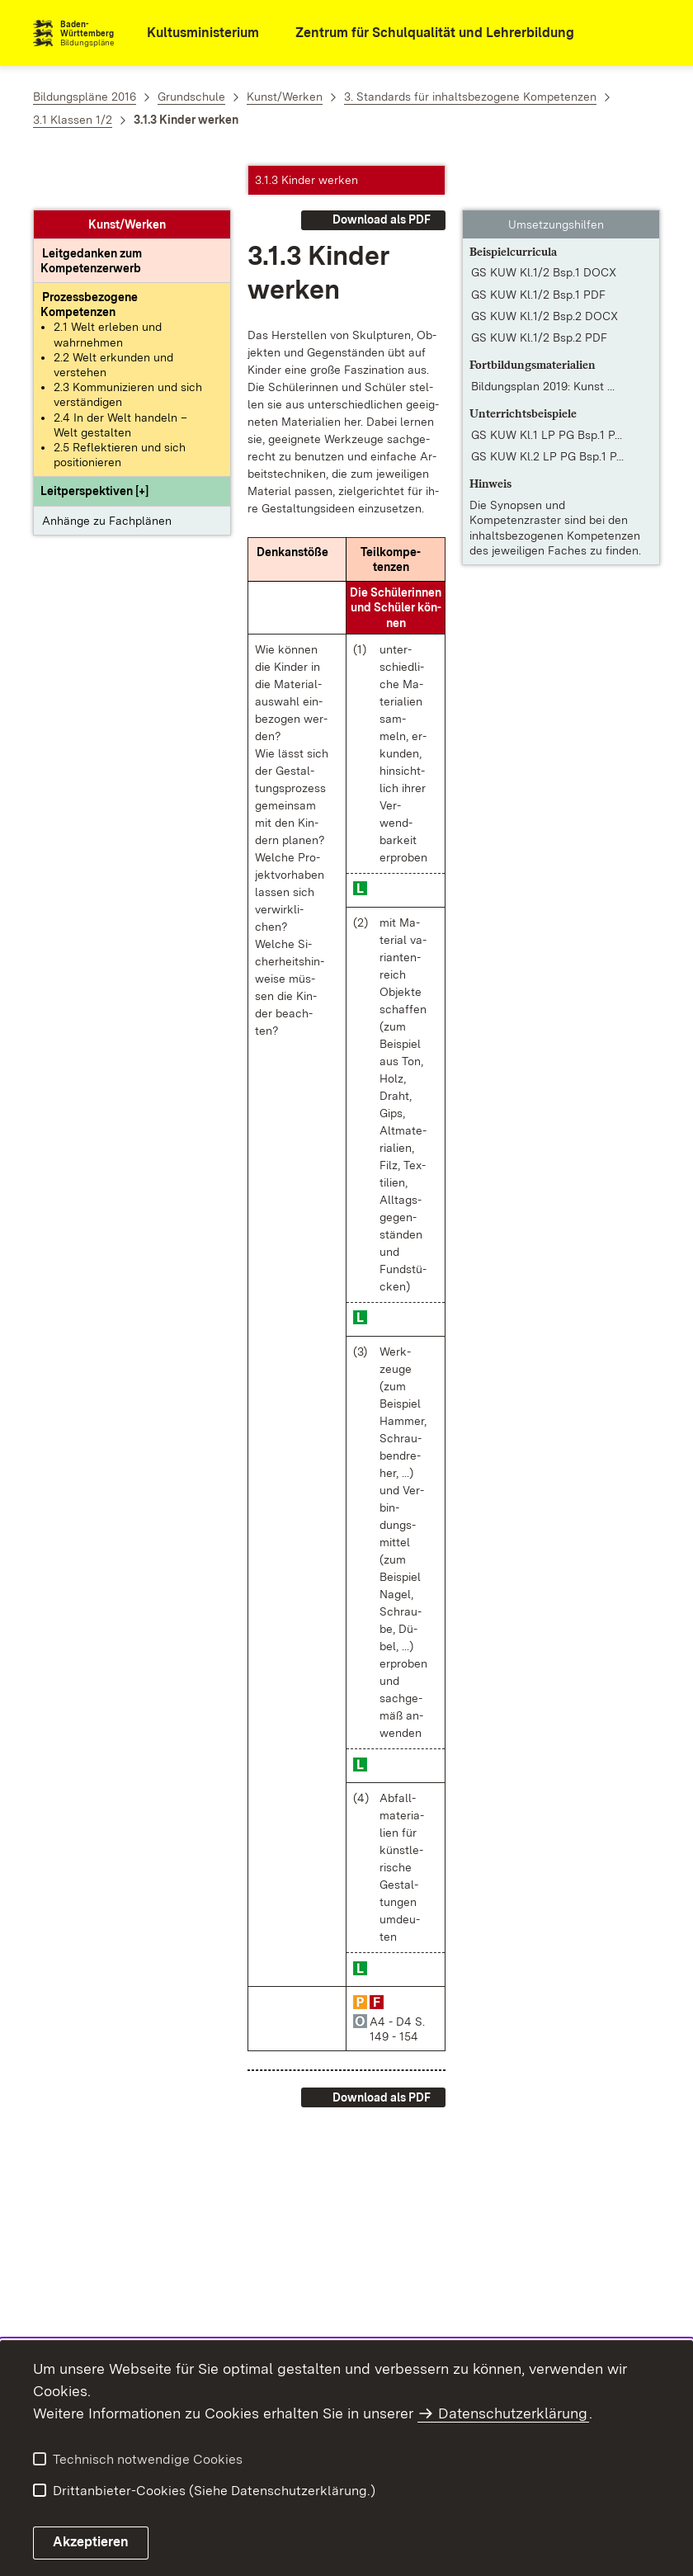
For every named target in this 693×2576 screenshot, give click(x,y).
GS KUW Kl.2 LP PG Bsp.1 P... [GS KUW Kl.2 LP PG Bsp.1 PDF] (547, 412)
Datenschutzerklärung (512, 2413)
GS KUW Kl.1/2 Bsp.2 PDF (539, 293)
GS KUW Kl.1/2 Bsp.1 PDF (538, 250)
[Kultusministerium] (192, 33)
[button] (94, 447)
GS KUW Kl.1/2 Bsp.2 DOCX (544, 272)
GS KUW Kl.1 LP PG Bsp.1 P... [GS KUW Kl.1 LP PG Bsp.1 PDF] (546, 391)
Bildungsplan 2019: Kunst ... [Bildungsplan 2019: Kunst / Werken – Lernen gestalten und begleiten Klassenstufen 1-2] (543, 342)
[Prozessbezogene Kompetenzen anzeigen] (89, 261)
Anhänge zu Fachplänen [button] (107, 476)
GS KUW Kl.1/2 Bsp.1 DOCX (543, 228)
